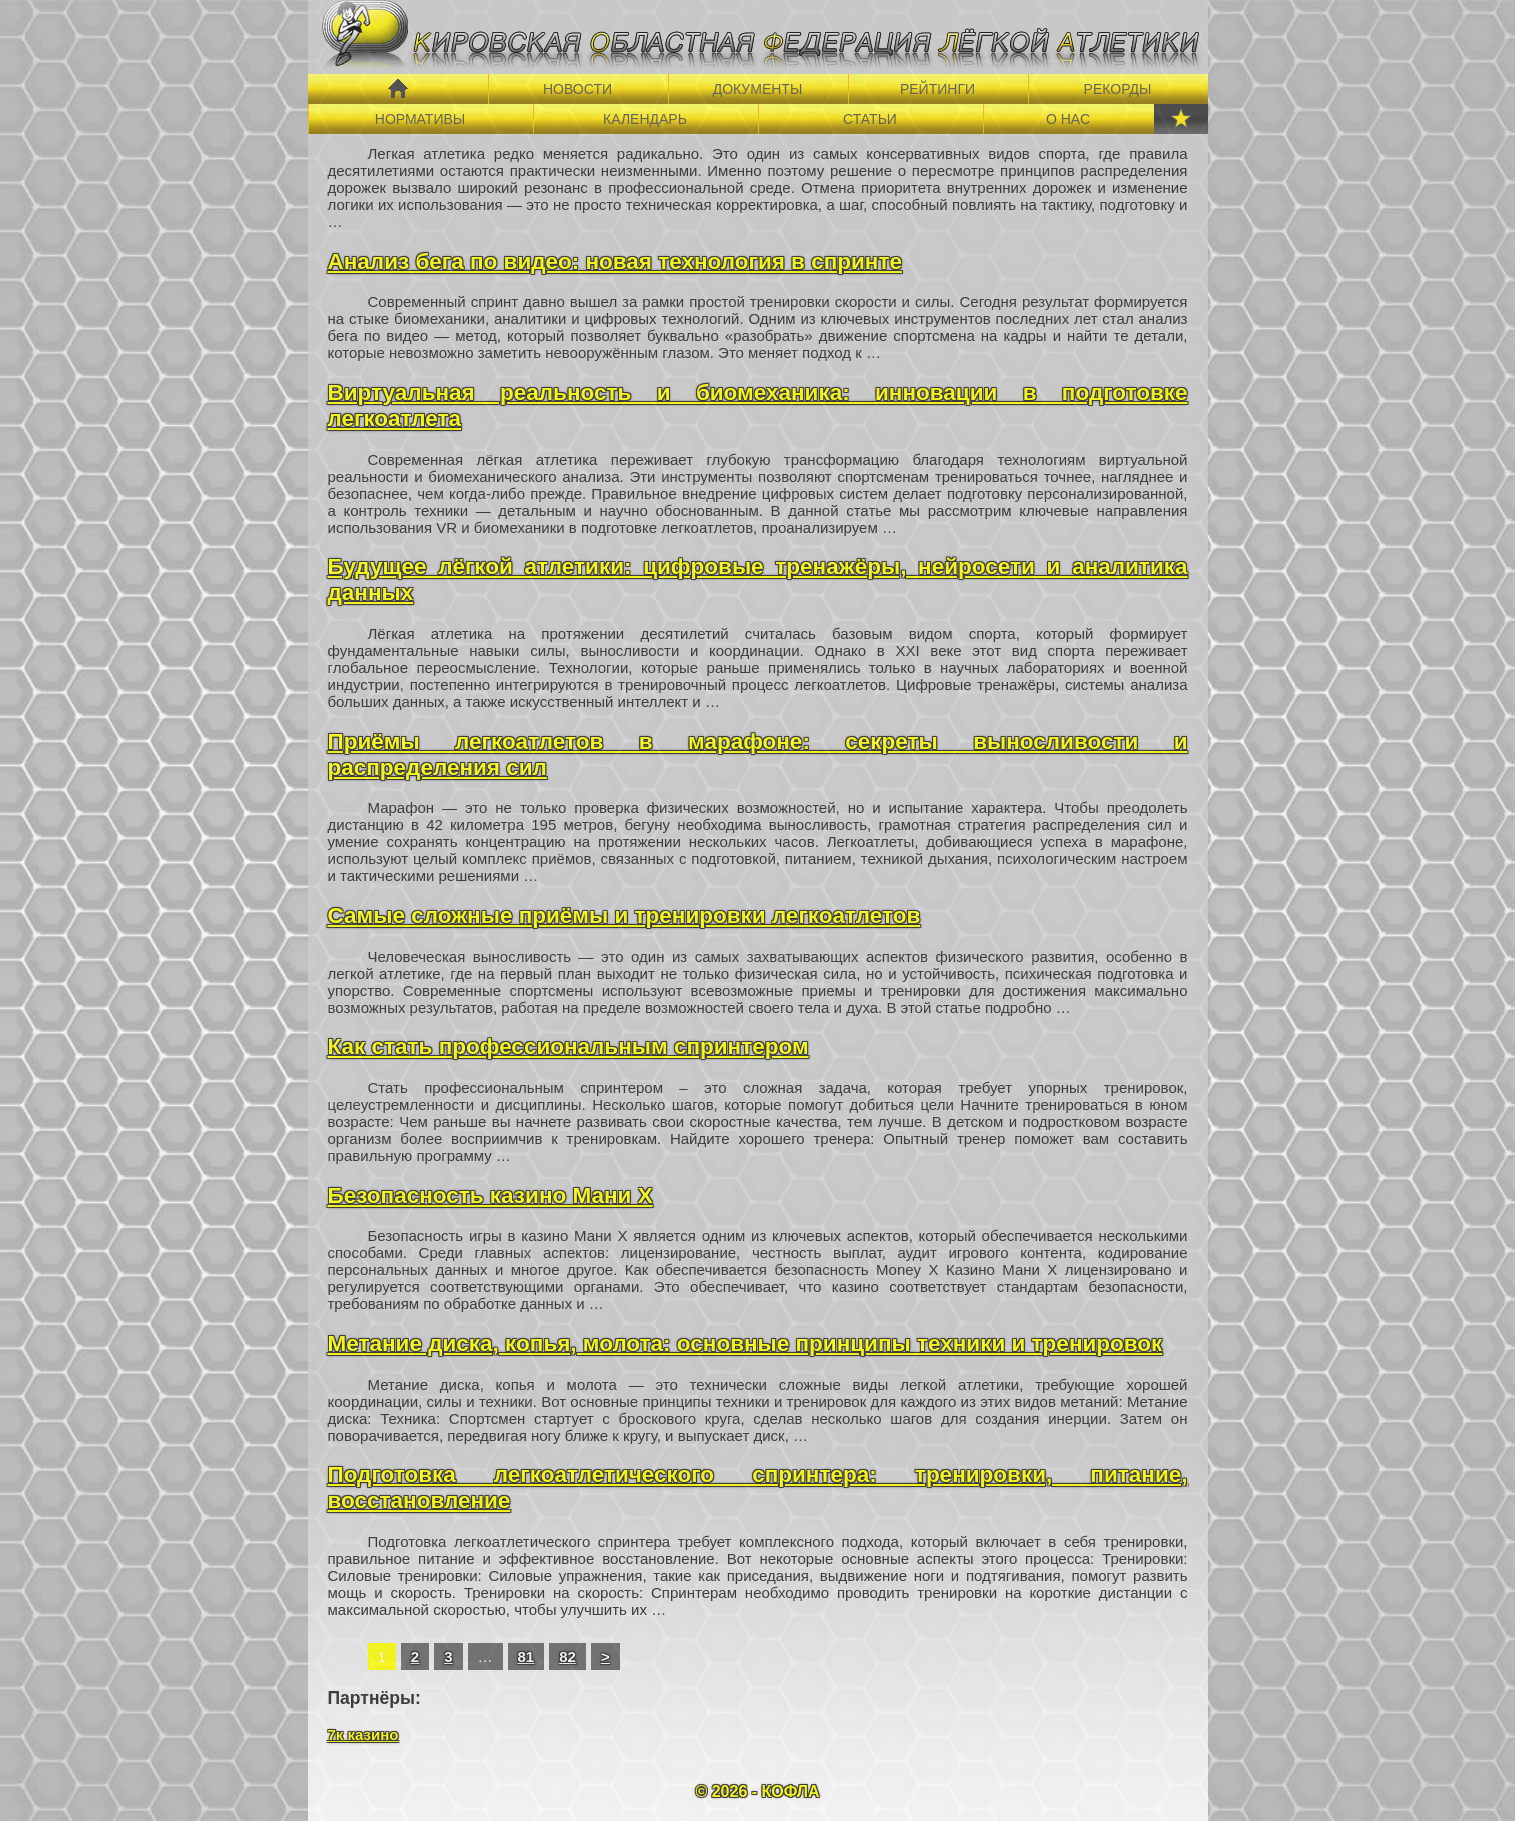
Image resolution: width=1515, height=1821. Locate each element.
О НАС (1068, 119)
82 (567, 1656)
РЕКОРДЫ (1118, 89)
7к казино (363, 1734)
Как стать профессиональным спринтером (568, 1046)
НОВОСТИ (577, 89)
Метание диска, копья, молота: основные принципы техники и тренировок (745, 1343)
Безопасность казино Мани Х (490, 1195)
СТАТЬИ (870, 119)
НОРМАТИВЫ (420, 119)
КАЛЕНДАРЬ (645, 119)
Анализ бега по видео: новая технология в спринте (615, 261)
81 (526, 1656)
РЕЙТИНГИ (937, 89)
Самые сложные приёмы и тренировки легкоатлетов (624, 915)
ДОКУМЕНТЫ (758, 89)
